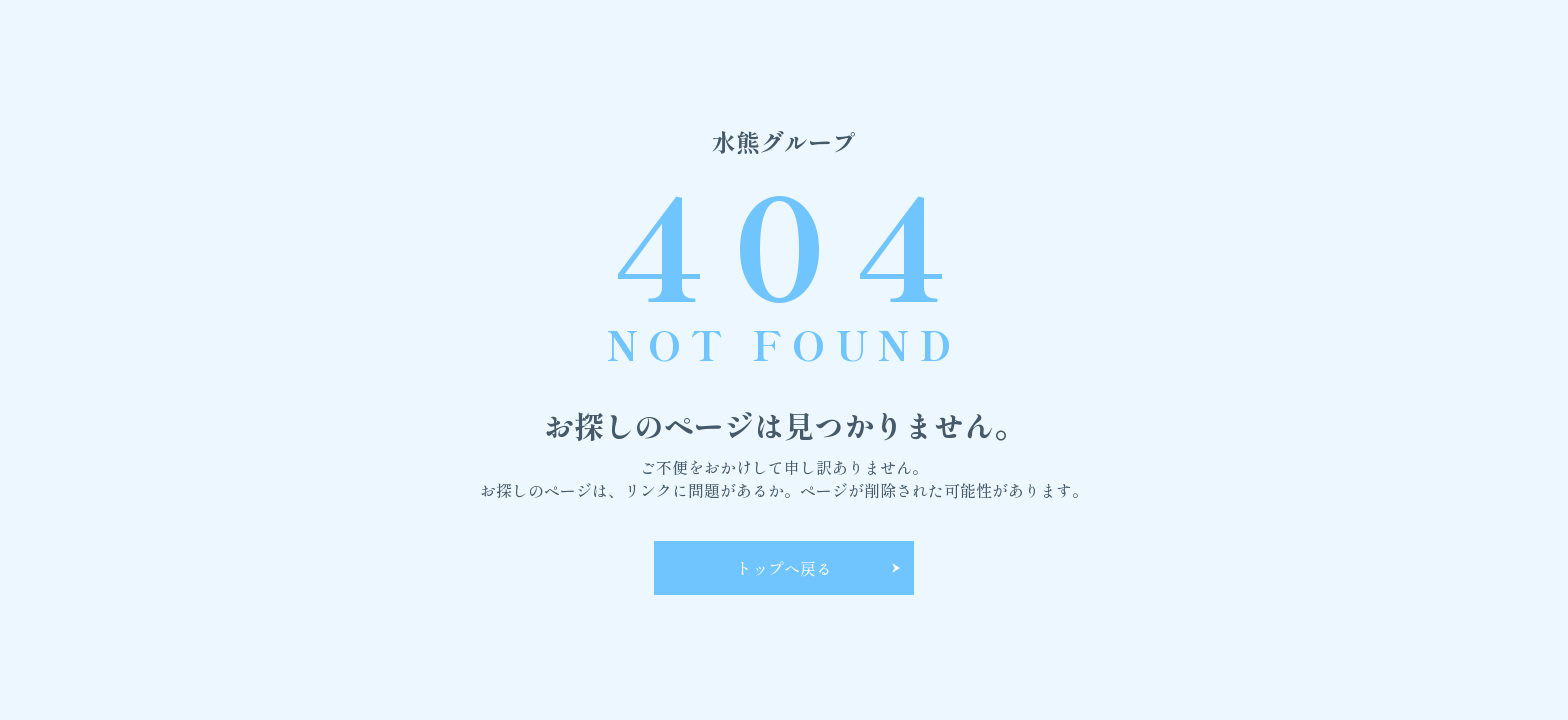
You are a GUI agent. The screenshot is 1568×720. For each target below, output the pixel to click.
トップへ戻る (784, 568)
